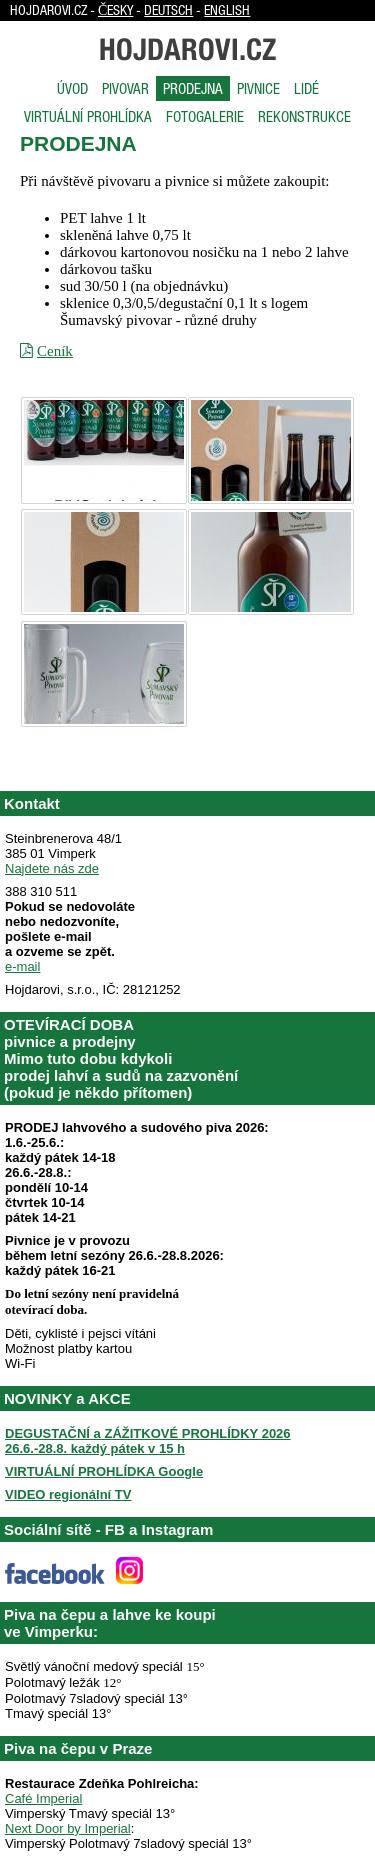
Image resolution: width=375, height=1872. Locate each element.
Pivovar (125, 88)
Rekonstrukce (304, 116)
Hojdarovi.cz (187, 49)
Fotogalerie (205, 116)
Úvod (72, 88)
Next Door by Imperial (68, 1828)
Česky (115, 10)
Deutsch (168, 10)
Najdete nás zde (52, 868)
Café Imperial (43, 1798)
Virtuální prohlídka (88, 116)
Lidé (306, 88)
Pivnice (258, 88)
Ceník (55, 351)
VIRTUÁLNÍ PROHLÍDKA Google (104, 1471)
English (227, 10)
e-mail (22, 966)
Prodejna (193, 88)
